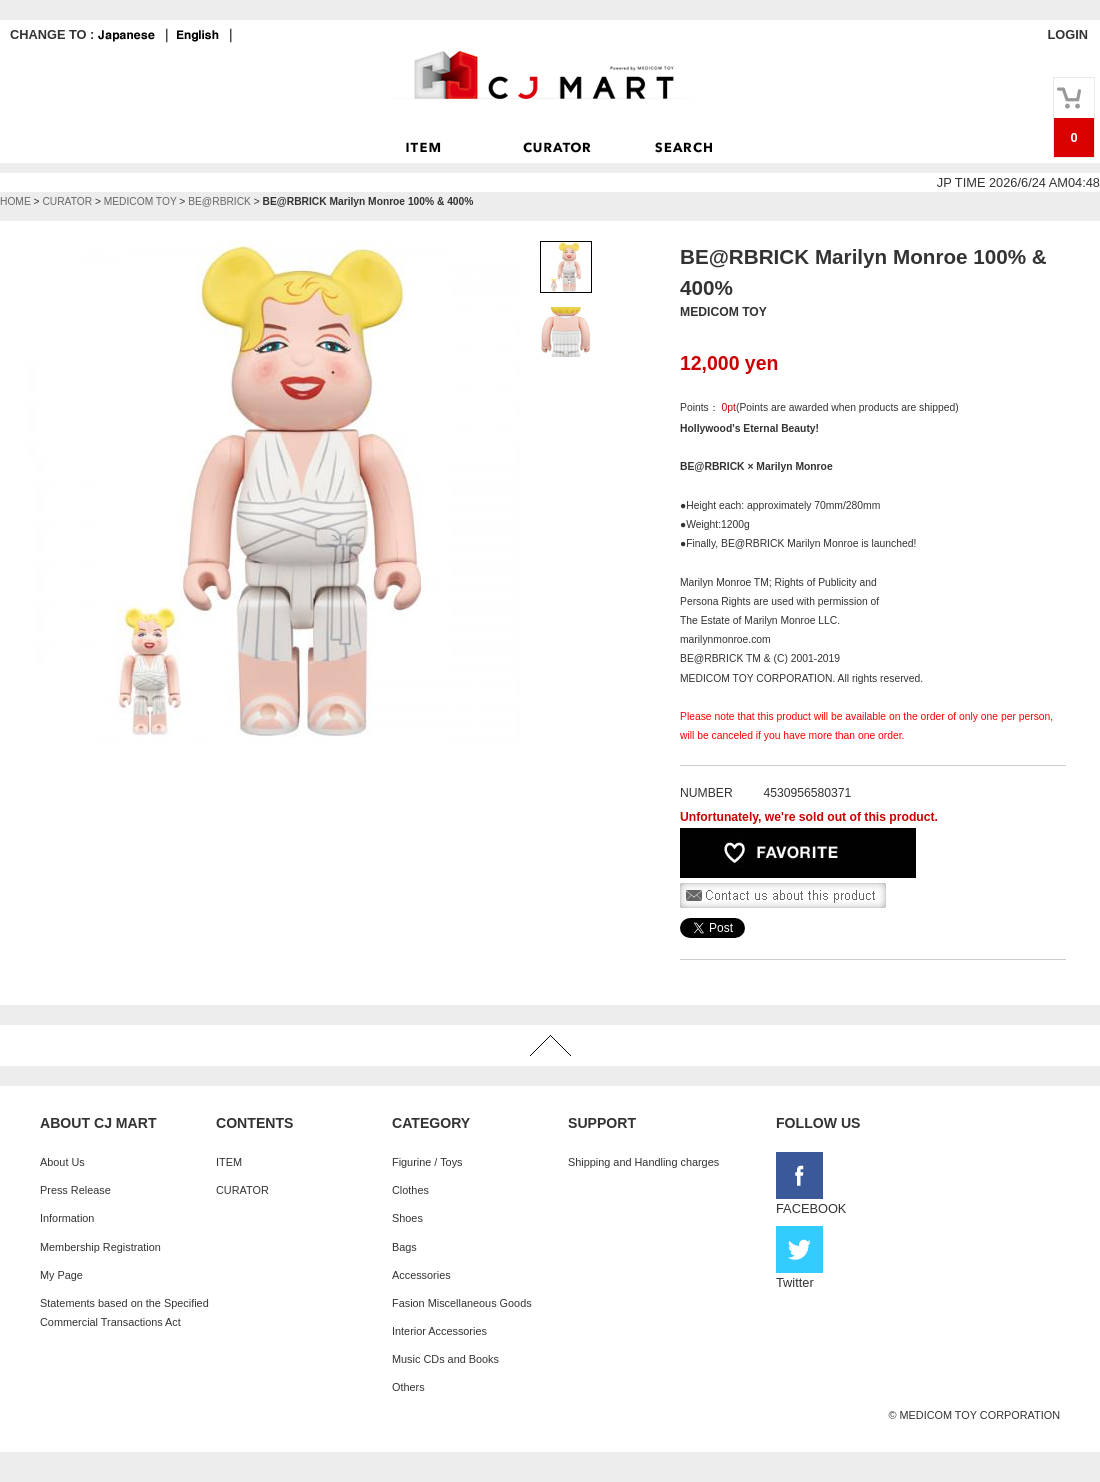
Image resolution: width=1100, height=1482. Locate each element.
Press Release (75, 1190)
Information (67, 1218)
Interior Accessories (439, 1331)
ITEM (229, 1162)
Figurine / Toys (427, 1162)
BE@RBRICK (219, 201)
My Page (61, 1275)
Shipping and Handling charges (643, 1162)
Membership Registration (100, 1247)
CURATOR (67, 201)
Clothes (410, 1190)
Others (408, 1387)
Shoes (407, 1218)
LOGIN (1067, 34)
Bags (404, 1247)
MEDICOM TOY (140, 201)
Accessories (421, 1275)
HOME (15, 201)
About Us (62, 1162)
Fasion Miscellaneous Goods (462, 1303)
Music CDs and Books (445, 1359)
